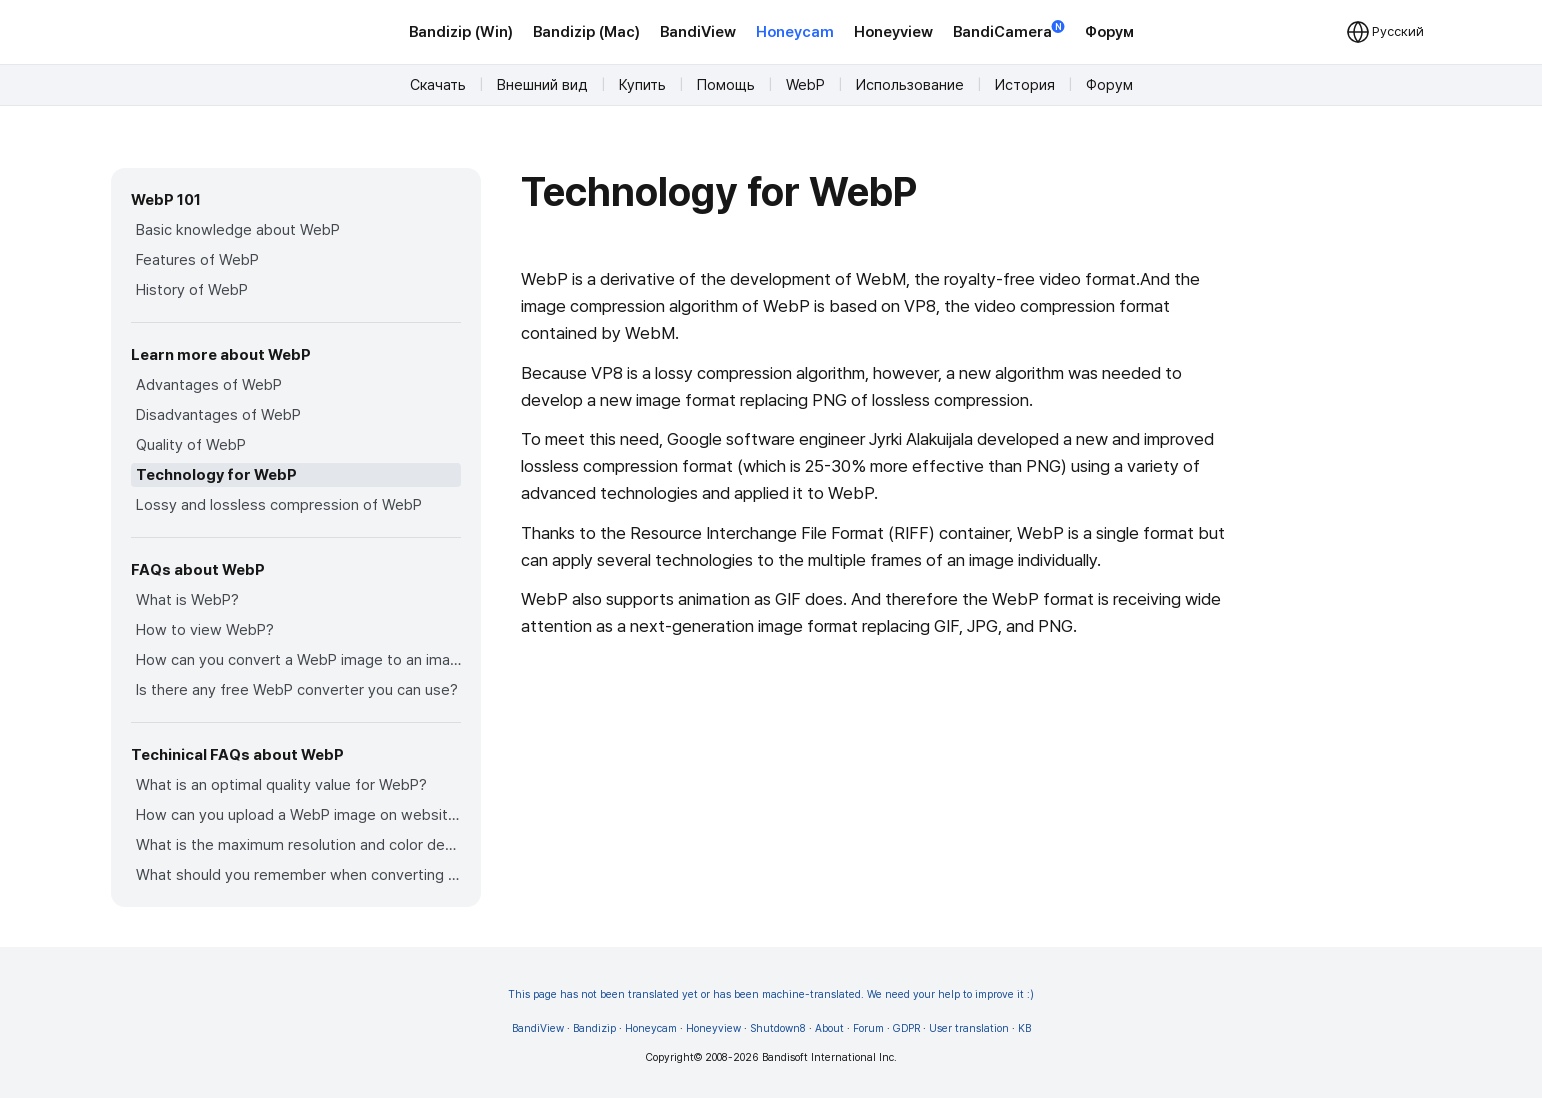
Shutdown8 (778, 1028)
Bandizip (594, 1028)
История (1025, 85)
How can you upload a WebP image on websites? (298, 815)
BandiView (698, 32)
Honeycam (795, 32)
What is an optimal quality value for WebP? (281, 785)
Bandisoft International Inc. (829, 1057)
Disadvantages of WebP (218, 415)
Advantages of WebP (209, 385)
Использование (910, 85)
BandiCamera (1009, 30)
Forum (868, 1028)
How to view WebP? (205, 630)
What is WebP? (187, 600)
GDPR (906, 1028)
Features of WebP (197, 260)
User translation (969, 1028)
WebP (805, 85)
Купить (642, 85)
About (829, 1028)
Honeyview (893, 32)
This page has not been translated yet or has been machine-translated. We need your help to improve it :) (771, 994)
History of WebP (192, 290)
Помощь (726, 85)
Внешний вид (542, 85)
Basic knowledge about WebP (238, 230)
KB (1024, 1028)
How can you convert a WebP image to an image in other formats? (298, 660)
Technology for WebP (216, 475)
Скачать (438, 85)
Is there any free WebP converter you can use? (297, 690)
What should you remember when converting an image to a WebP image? (298, 875)
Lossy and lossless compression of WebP (279, 505)
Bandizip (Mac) (586, 32)
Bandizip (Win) (461, 32)
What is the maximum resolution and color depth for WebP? (298, 845)
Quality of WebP (191, 445)
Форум (1109, 32)
